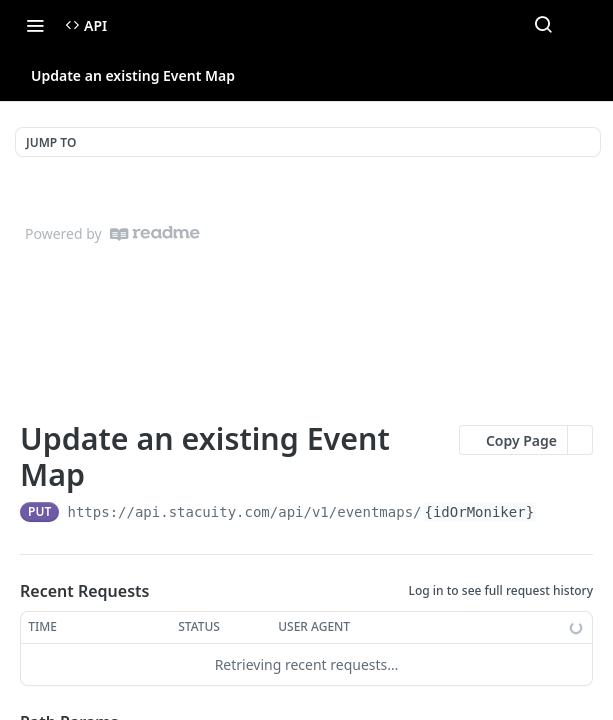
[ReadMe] (155, 233)
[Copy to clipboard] (554, 512)
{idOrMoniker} (480, 512)
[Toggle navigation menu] (35, 25)
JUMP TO (51, 142)
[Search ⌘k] (543, 25)
